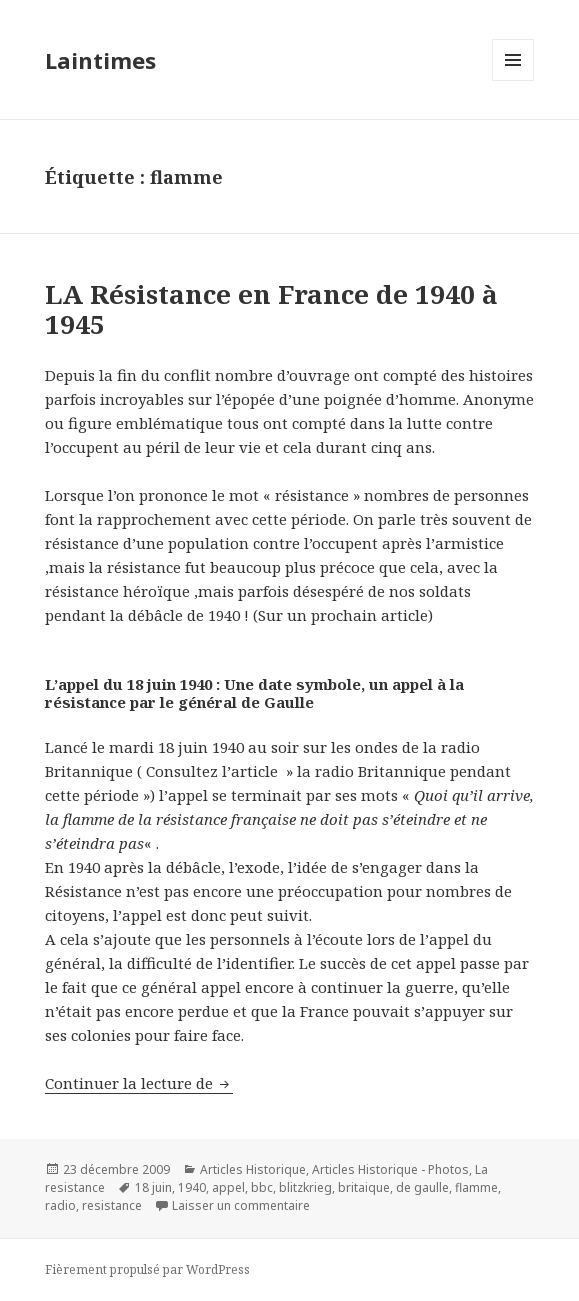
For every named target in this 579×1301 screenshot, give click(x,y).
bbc (262, 1187)
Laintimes (100, 60)
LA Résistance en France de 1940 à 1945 (271, 309)
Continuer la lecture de (139, 1083)
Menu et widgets (513, 80)
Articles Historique (253, 1169)
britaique (364, 1187)
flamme (476, 1187)
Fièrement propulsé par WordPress (147, 1269)
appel (228, 1187)
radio (60, 1205)
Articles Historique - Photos (390, 1169)
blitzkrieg (305, 1187)
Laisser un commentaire (241, 1205)
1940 (192, 1187)
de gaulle (422, 1187)
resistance (112, 1205)
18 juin (153, 1187)
